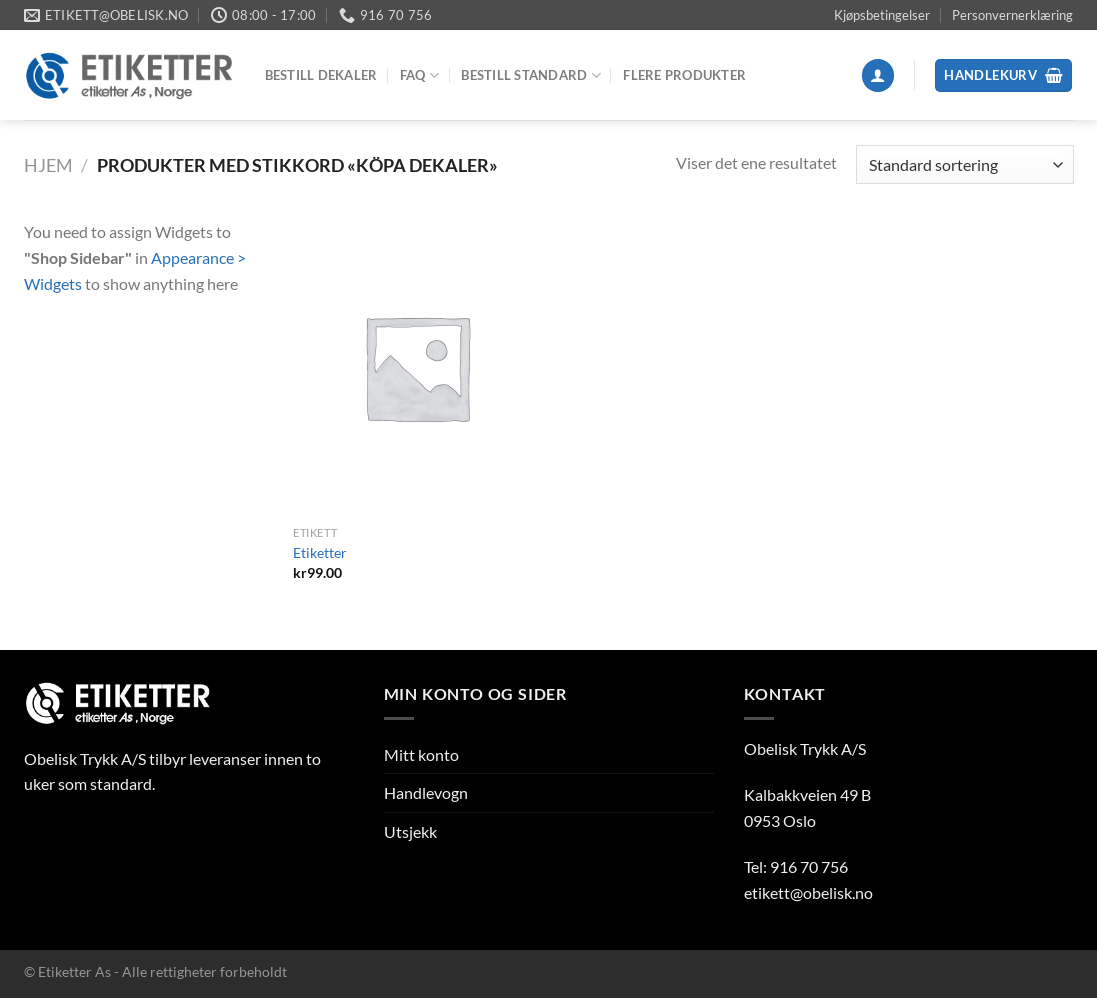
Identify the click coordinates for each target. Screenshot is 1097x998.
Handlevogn (426, 792)
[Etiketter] (416, 367)
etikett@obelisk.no (808, 892)
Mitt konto (421, 754)
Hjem (48, 165)
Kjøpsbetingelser (882, 15)
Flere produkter (684, 75)
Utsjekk (410, 831)
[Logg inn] (878, 75)
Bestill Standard (531, 75)
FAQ (419, 75)
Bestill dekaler (321, 75)
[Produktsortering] (964, 164)
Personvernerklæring (1012, 15)
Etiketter (320, 552)
